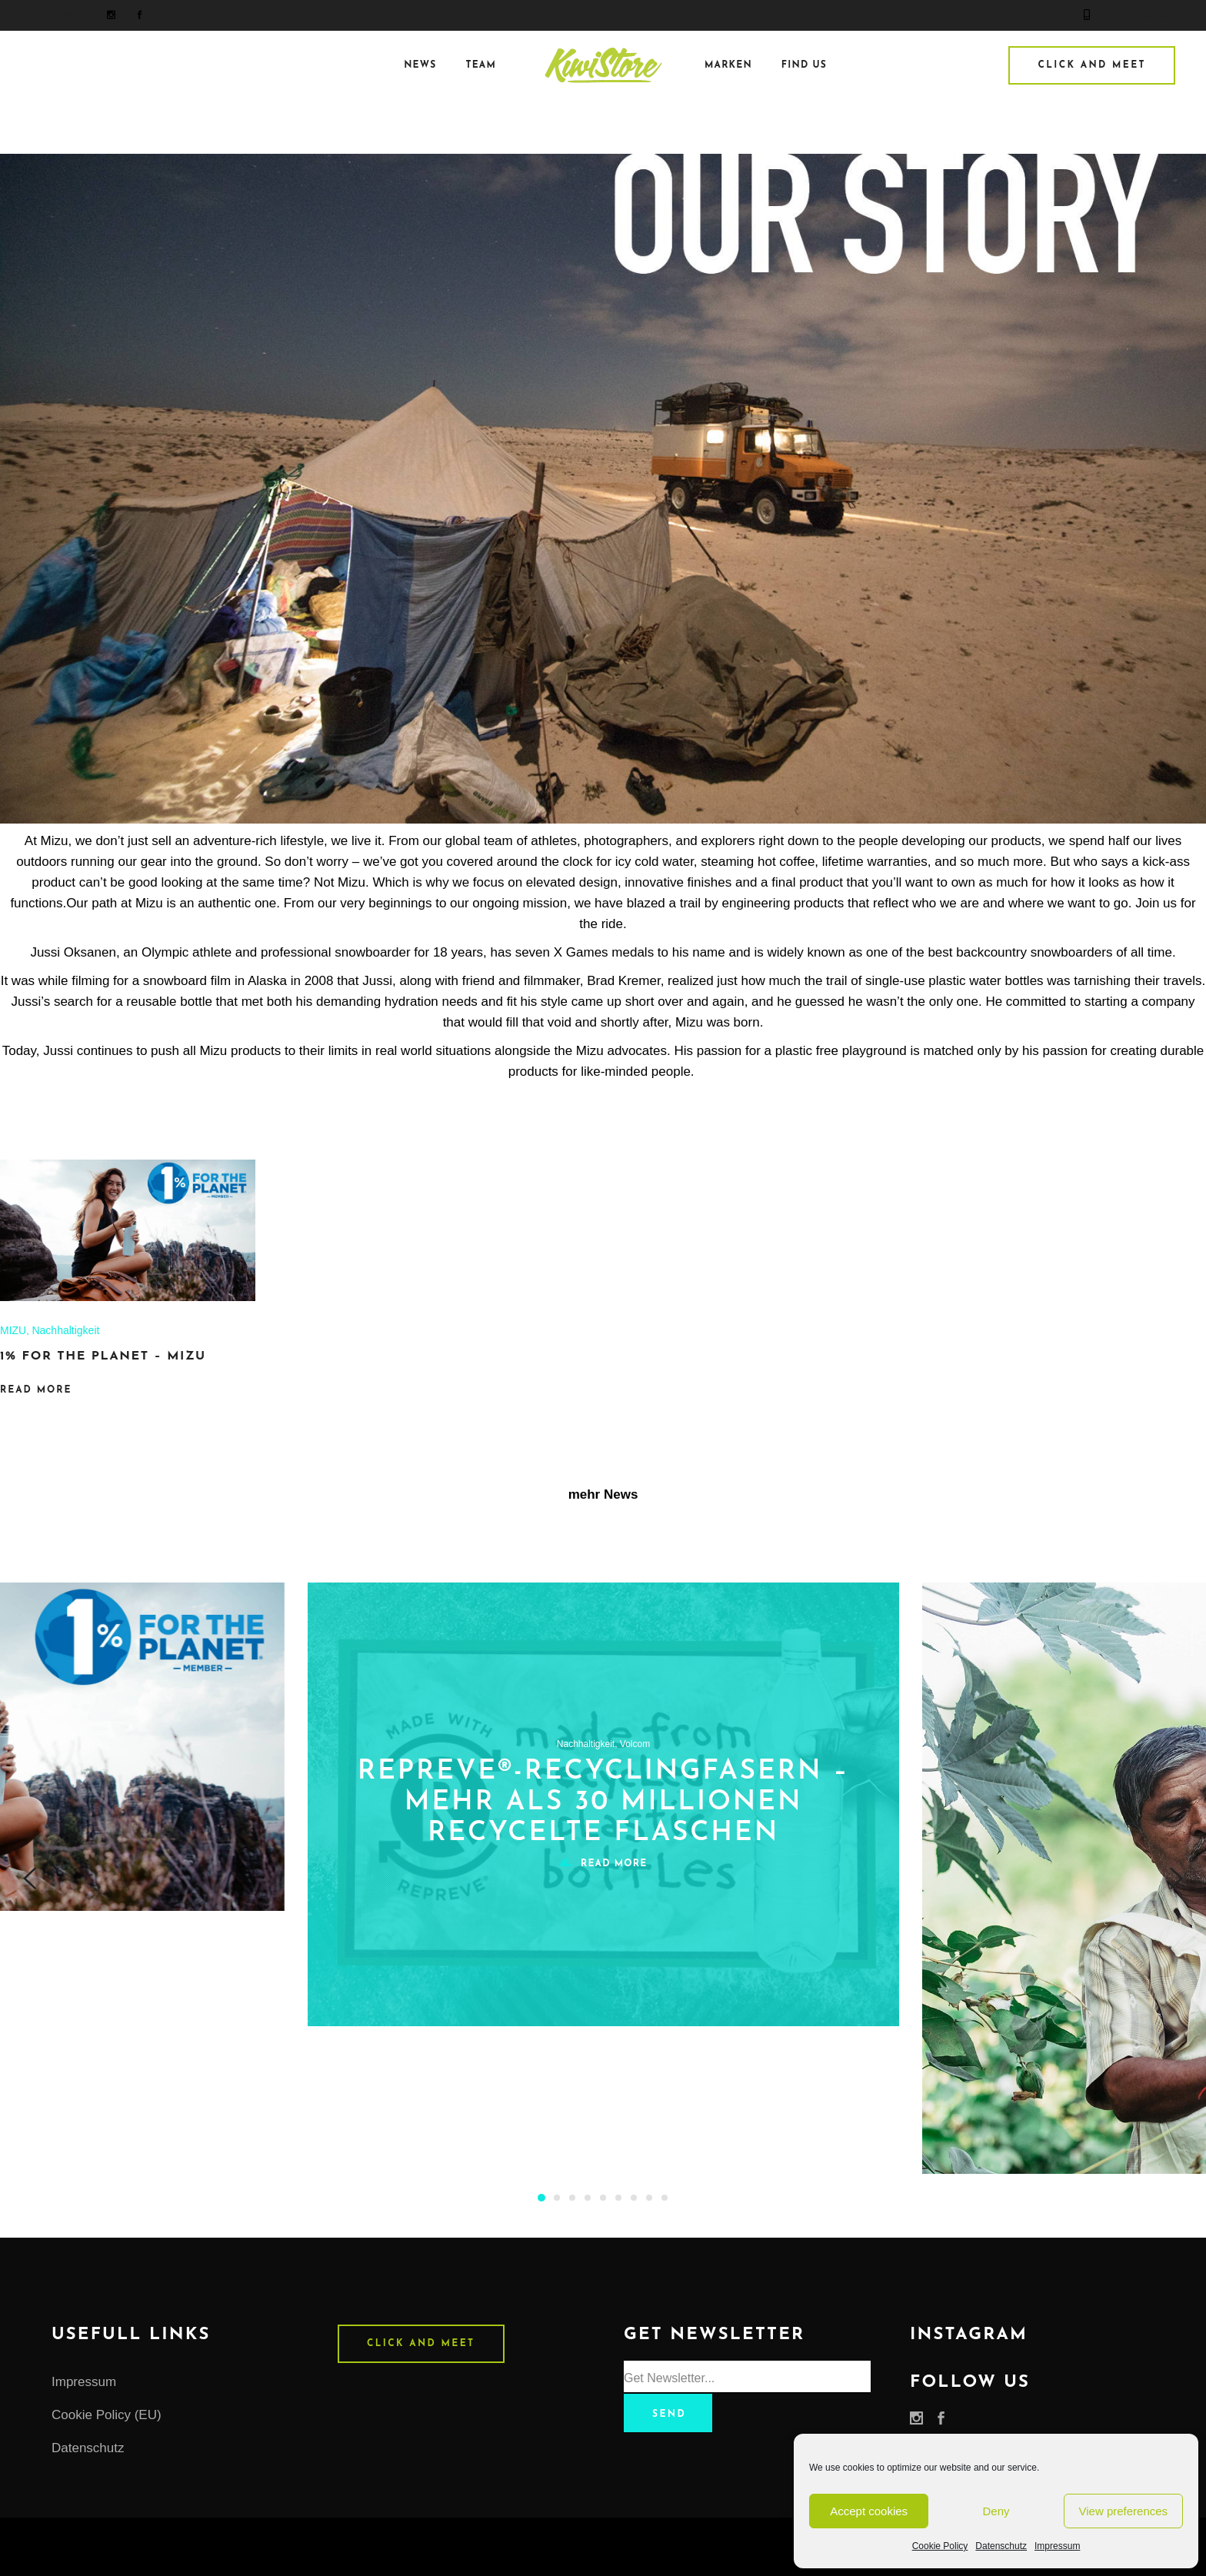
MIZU (13, 1330)
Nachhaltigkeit (65, 1330)
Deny (995, 2511)
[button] (541, 2196)
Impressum (1057, 2546)
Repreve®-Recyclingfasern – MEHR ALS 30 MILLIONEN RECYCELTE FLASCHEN (604, 1803)
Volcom (635, 1744)
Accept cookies (869, 2511)
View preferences (1123, 2511)
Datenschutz (1001, 2546)
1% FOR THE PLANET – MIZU (103, 1356)
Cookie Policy (940, 2546)
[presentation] (29, 1878)
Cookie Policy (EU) (107, 2415)
